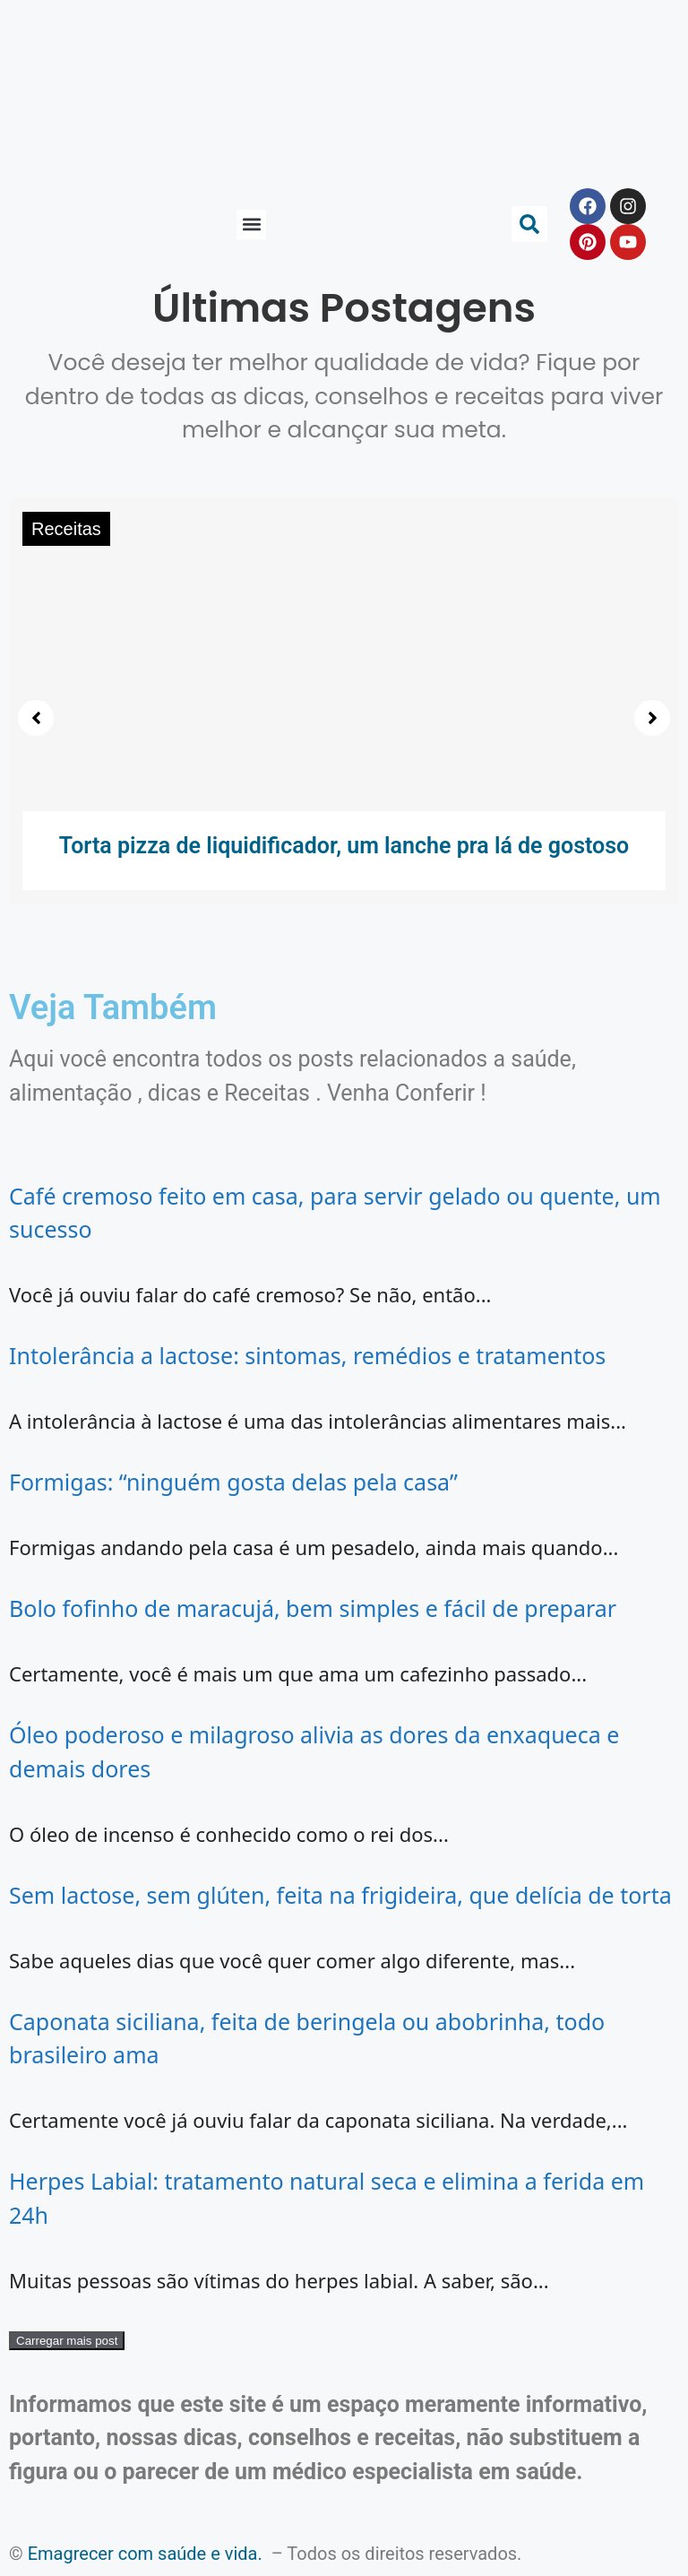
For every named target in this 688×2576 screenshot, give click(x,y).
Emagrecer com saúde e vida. (145, 2553)
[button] (251, 224)
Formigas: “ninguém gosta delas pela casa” (233, 1481)
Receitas (66, 529)
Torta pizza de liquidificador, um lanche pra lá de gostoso (344, 846)
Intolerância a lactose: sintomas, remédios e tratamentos (307, 1355)
